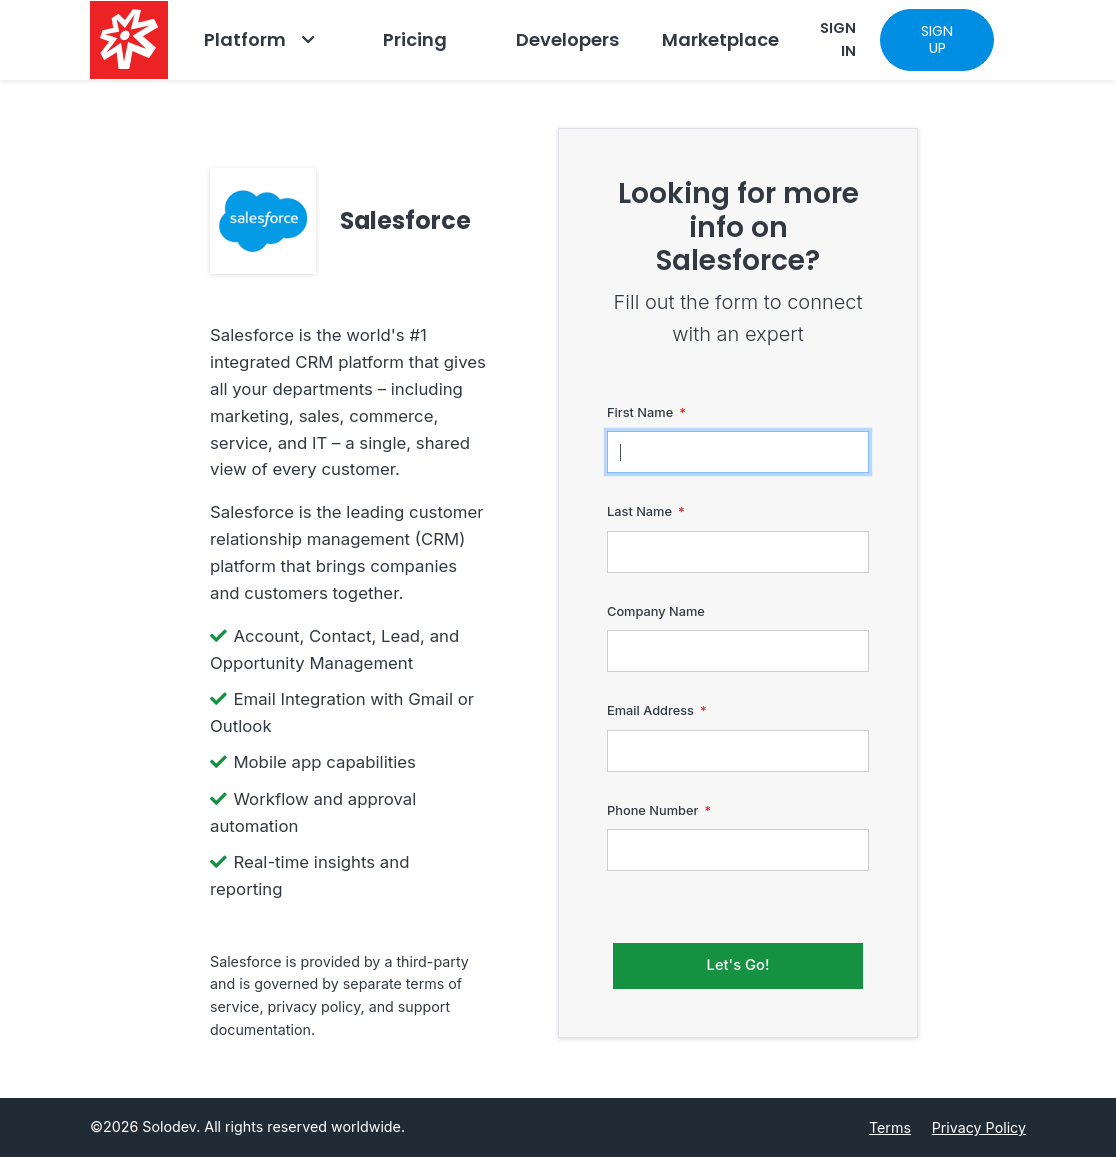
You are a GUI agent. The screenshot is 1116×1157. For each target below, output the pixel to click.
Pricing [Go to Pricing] (415, 39)
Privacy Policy (979, 1127)
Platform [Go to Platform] (245, 39)
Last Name (639, 511)
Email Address (650, 710)
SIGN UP (937, 39)
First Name (640, 412)
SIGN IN (838, 39)
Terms (890, 1127)
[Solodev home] (129, 40)
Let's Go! (738, 965)
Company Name (656, 611)
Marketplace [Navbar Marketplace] (720, 39)
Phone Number (652, 810)
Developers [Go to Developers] (567, 39)
